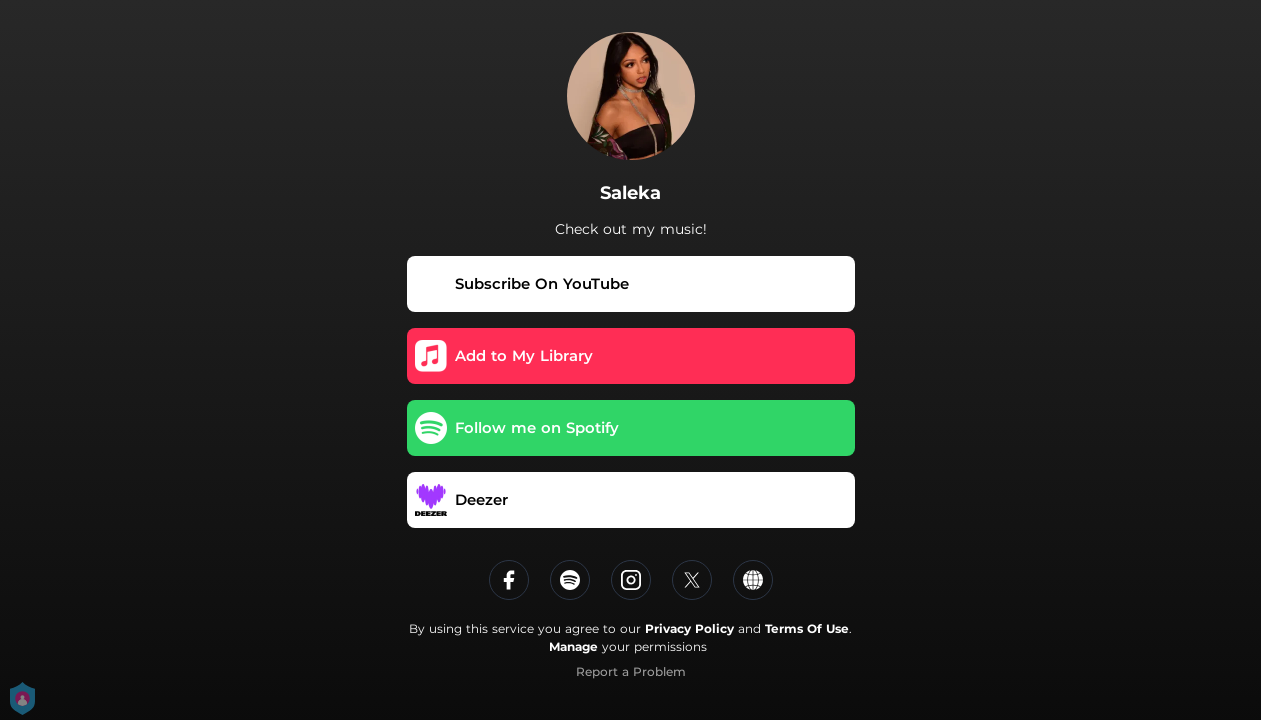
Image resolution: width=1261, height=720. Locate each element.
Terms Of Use (807, 628)
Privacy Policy (689, 628)
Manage (573, 646)
